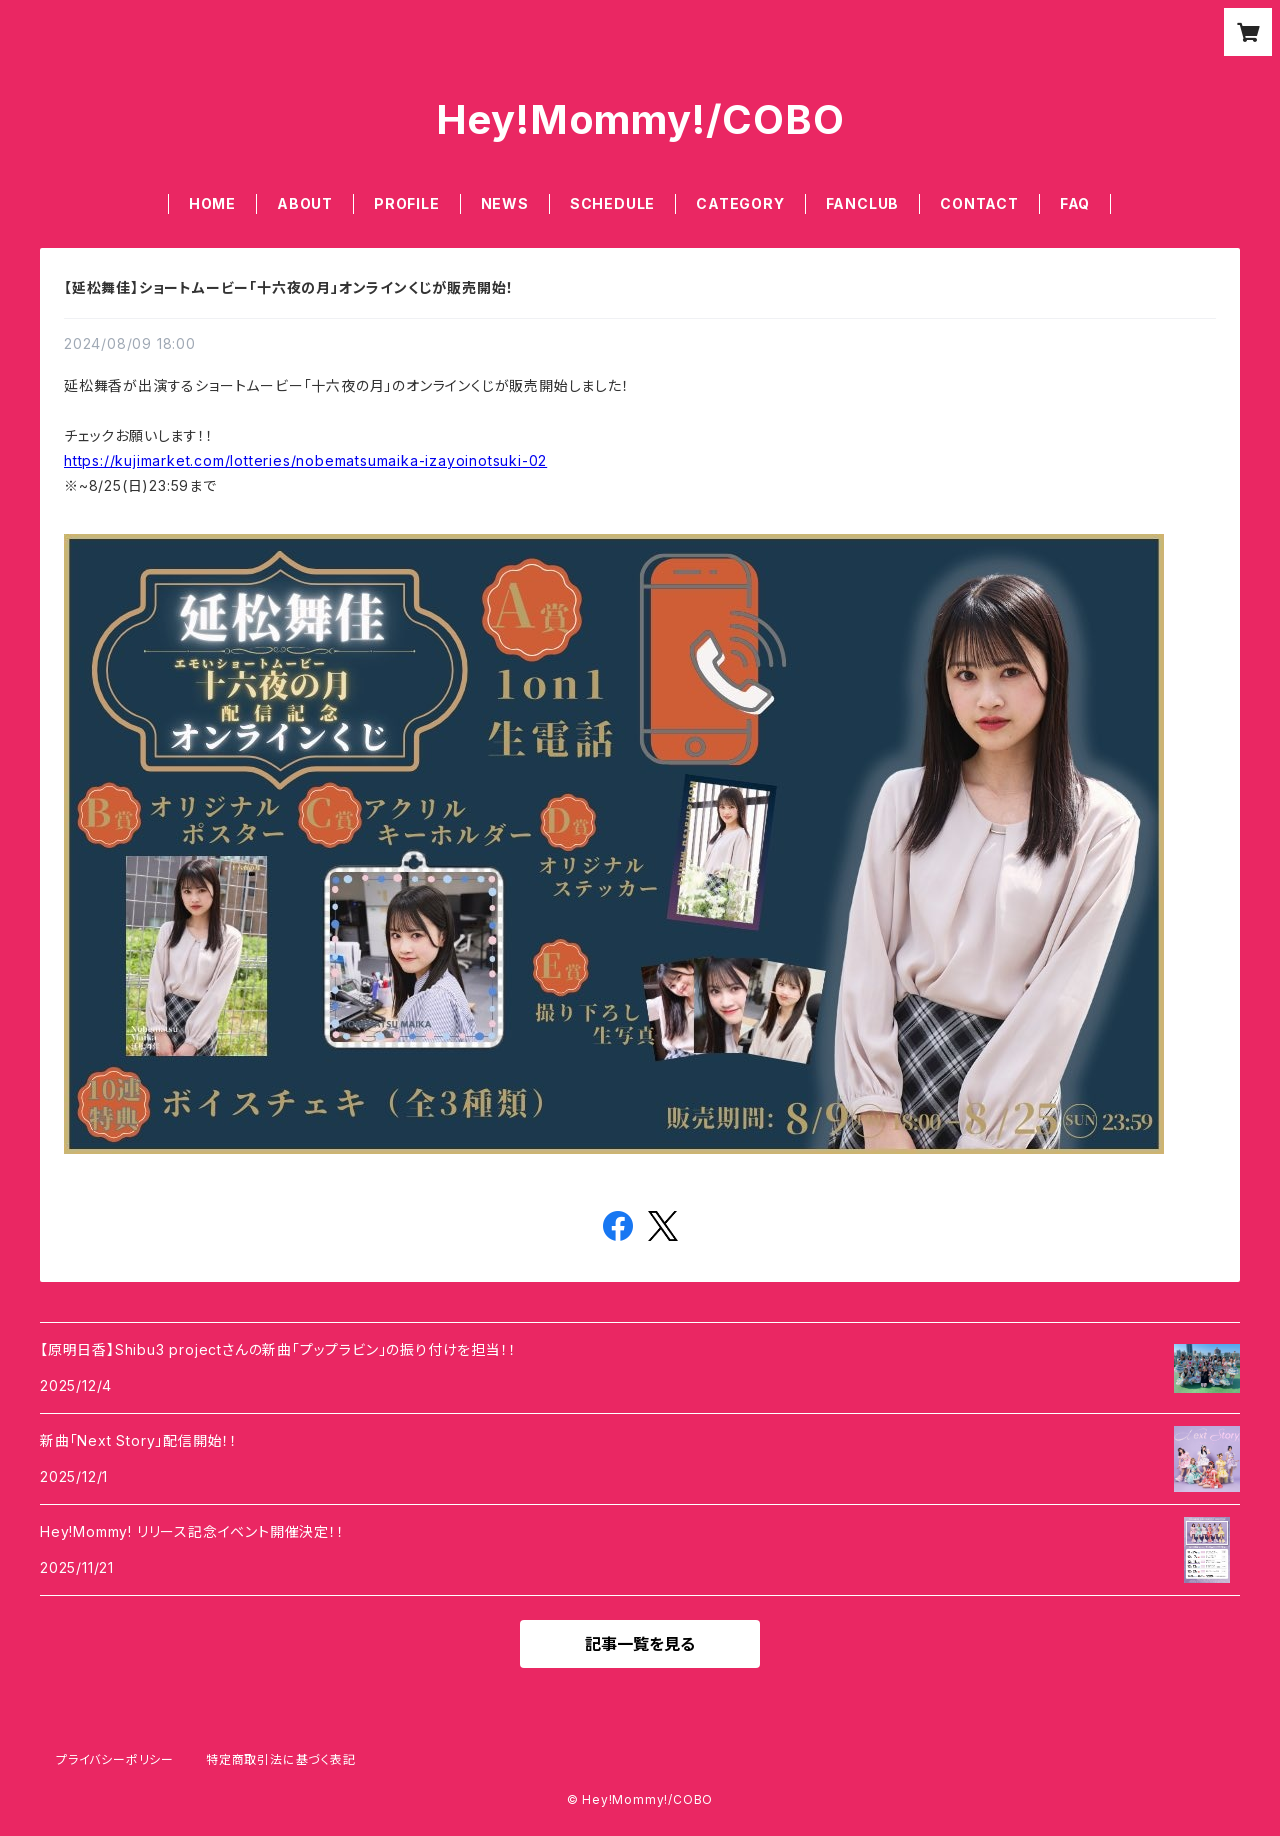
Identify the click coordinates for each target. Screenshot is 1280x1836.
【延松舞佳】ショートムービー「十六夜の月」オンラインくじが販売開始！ (289, 287)
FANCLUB (863, 203)
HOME (212, 203)
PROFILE (407, 203)
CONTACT (979, 203)
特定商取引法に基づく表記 (281, 1759)
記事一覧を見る (640, 1644)
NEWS (505, 203)
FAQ (1075, 203)
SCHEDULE (612, 203)
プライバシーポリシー (115, 1759)
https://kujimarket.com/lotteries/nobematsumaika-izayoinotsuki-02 (305, 460)
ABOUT (305, 203)
